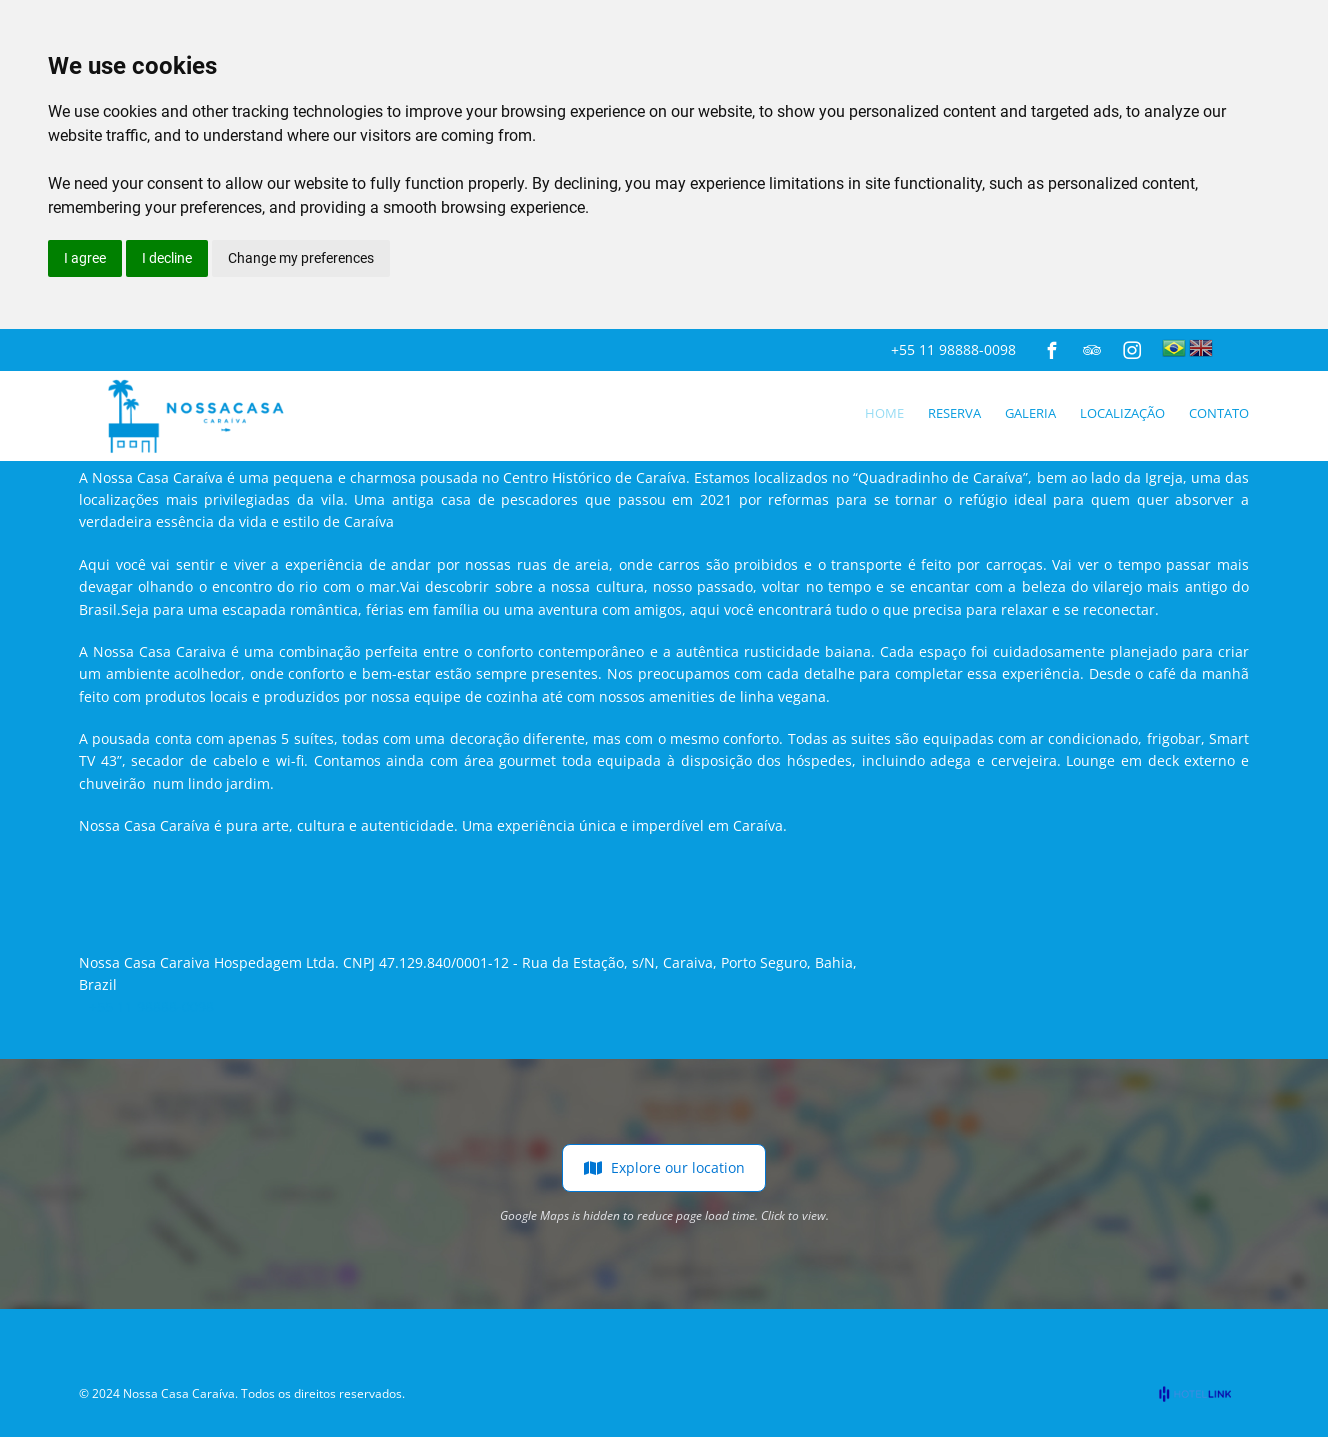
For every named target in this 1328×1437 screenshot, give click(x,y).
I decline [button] (167, 258)
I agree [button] (85, 258)
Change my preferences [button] (301, 258)
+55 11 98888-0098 (953, 349)
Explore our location (664, 1168)
